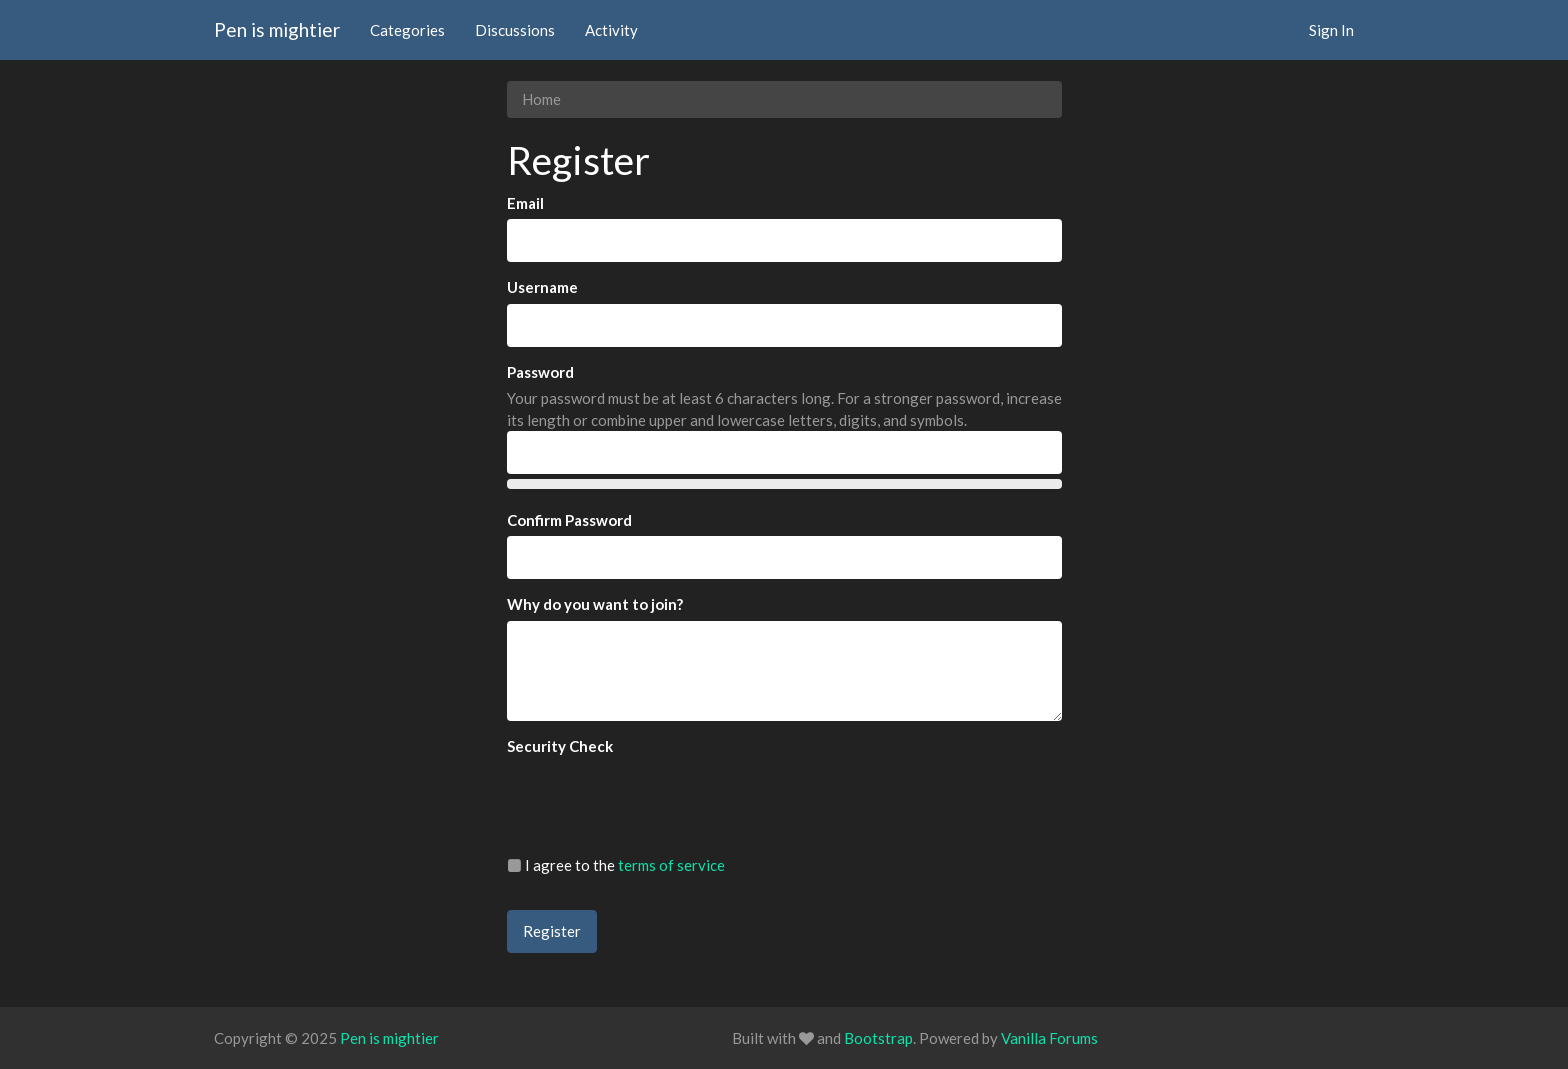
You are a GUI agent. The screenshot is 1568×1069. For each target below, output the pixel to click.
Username (542, 287)
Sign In (1331, 30)
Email (525, 203)
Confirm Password (569, 520)
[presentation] (659, 801)
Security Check (560, 746)
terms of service (671, 865)
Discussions (515, 30)
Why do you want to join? (595, 604)
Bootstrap (878, 1038)
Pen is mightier (277, 29)
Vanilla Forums (1049, 1038)
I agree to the (616, 865)
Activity (611, 30)
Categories (407, 30)
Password (540, 372)
